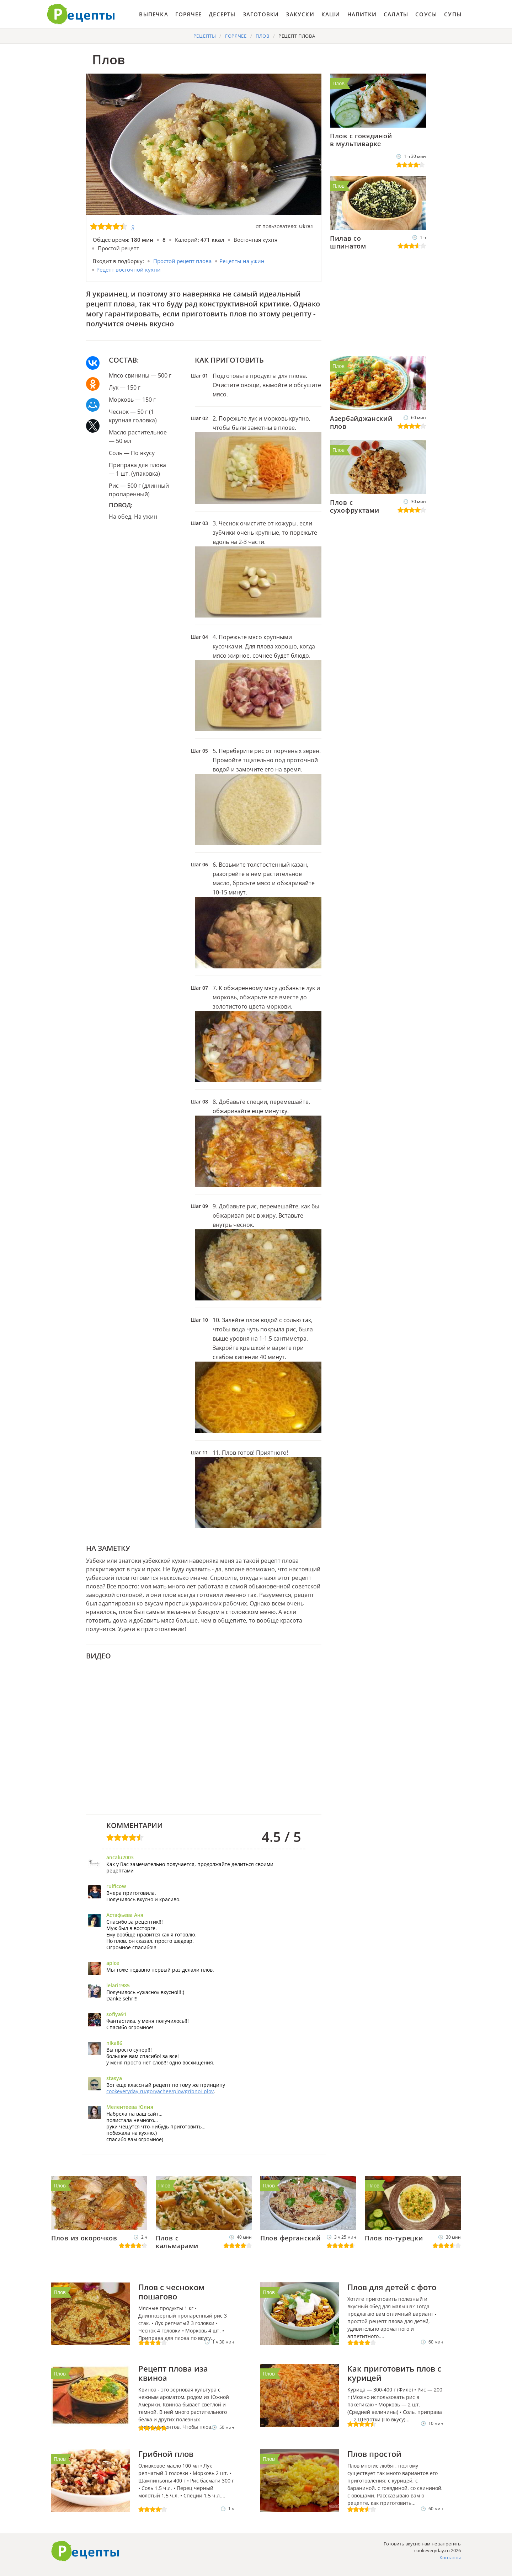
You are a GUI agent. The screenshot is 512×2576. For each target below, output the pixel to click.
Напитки (362, 14)
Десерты (222, 14)
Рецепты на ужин (242, 260)
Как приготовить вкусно (85, 2551)
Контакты (450, 2557)
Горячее (188, 14)
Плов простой (374, 2453)
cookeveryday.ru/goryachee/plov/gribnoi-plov (160, 2091)
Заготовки (261, 14)
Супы (453, 14)
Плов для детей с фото (391, 2287)
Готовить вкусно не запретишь (81, 14)
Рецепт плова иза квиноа (173, 2373)
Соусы (426, 14)
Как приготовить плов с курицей (394, 2373)
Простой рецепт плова (182, 260)
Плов (338, 83)
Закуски (300, 14)
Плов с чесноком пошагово (171, 2291)
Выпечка (153, 14)
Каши (330, 14)
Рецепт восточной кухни (128, 269)
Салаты (396, 14)
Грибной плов (165, 2453)
